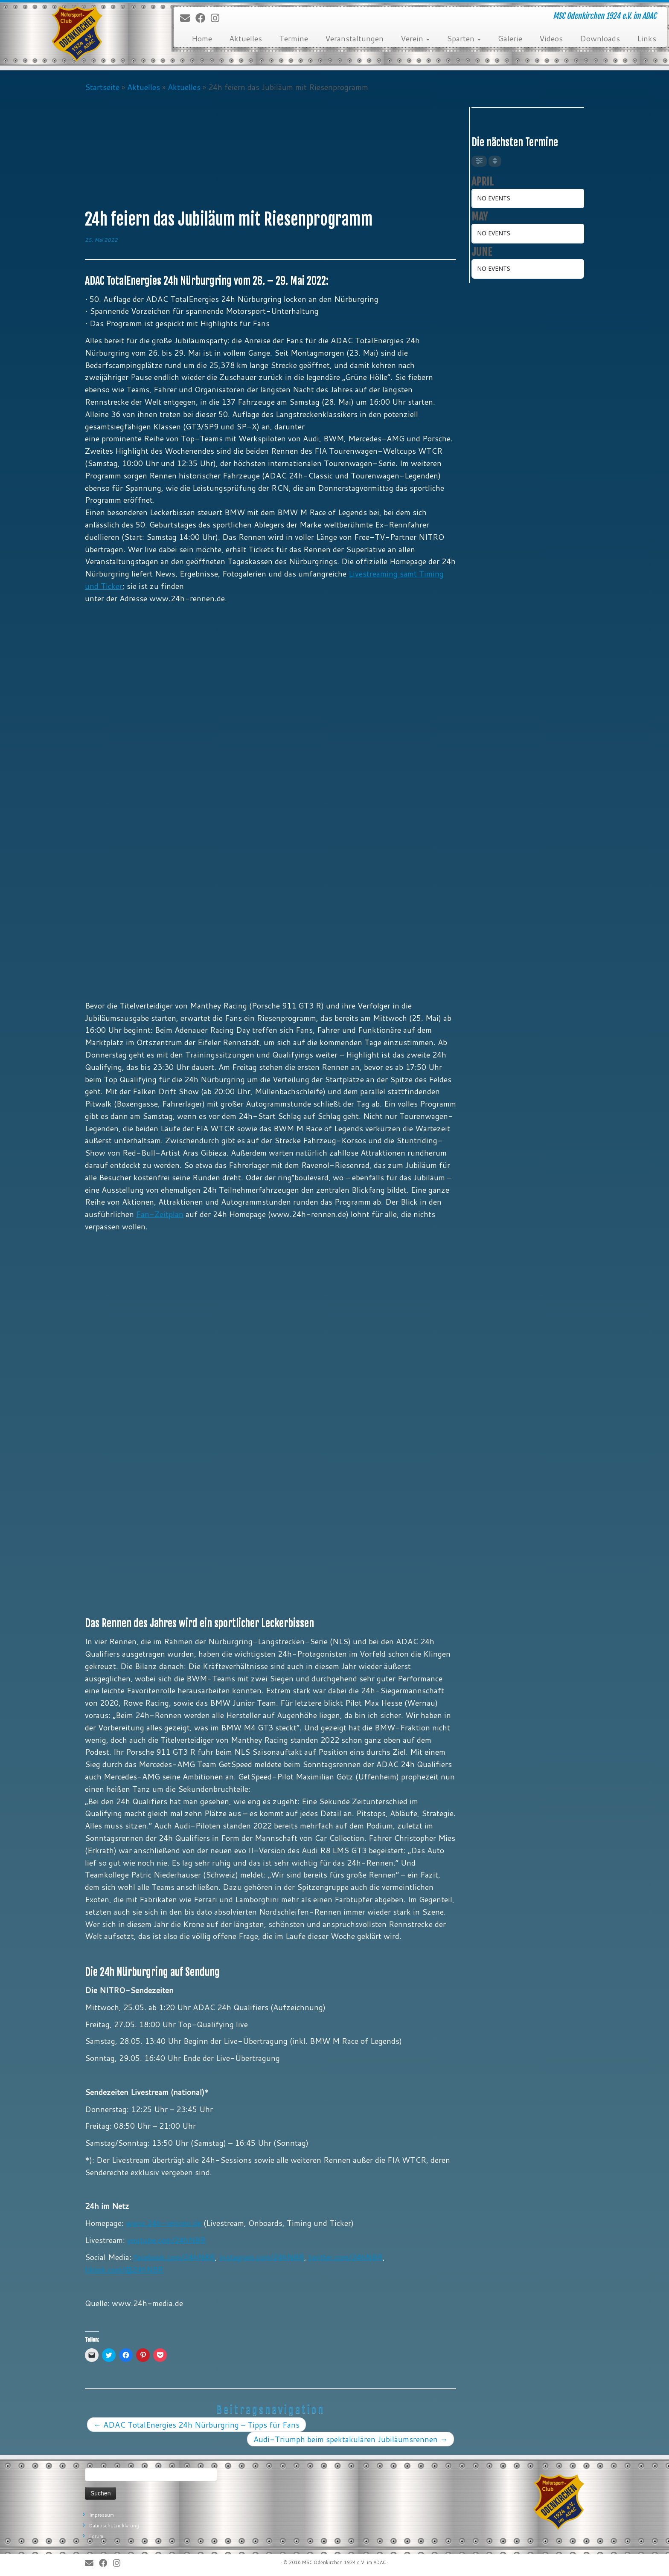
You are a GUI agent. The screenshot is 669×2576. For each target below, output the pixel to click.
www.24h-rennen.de (163, 2222)
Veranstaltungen (354, 38)
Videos (551, 38)
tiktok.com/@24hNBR (124, 2269)
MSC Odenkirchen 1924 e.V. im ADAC (344, 2562)
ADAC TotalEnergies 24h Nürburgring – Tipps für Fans (196, 2424)
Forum (96, 2536)
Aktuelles (245, 38)
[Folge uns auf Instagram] (218, 18)
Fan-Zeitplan (159, 1214)
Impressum (101, 2515)
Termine (293, 38)
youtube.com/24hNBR (166, 2240)
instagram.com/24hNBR (261, 2257)
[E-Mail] (187, 18)
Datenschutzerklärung (114, 2525)
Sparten (464, 38)
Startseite (102, 87)
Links (646, 38)
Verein (415, 38)
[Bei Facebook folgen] (203, 18)
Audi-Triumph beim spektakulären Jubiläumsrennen (350, 2439)
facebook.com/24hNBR (174, 2257)
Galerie (510, 38)
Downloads (600, 38)
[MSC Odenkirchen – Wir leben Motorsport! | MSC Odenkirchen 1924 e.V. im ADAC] (77, 34)
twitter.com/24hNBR (345, 2257)
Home (202, 38)
